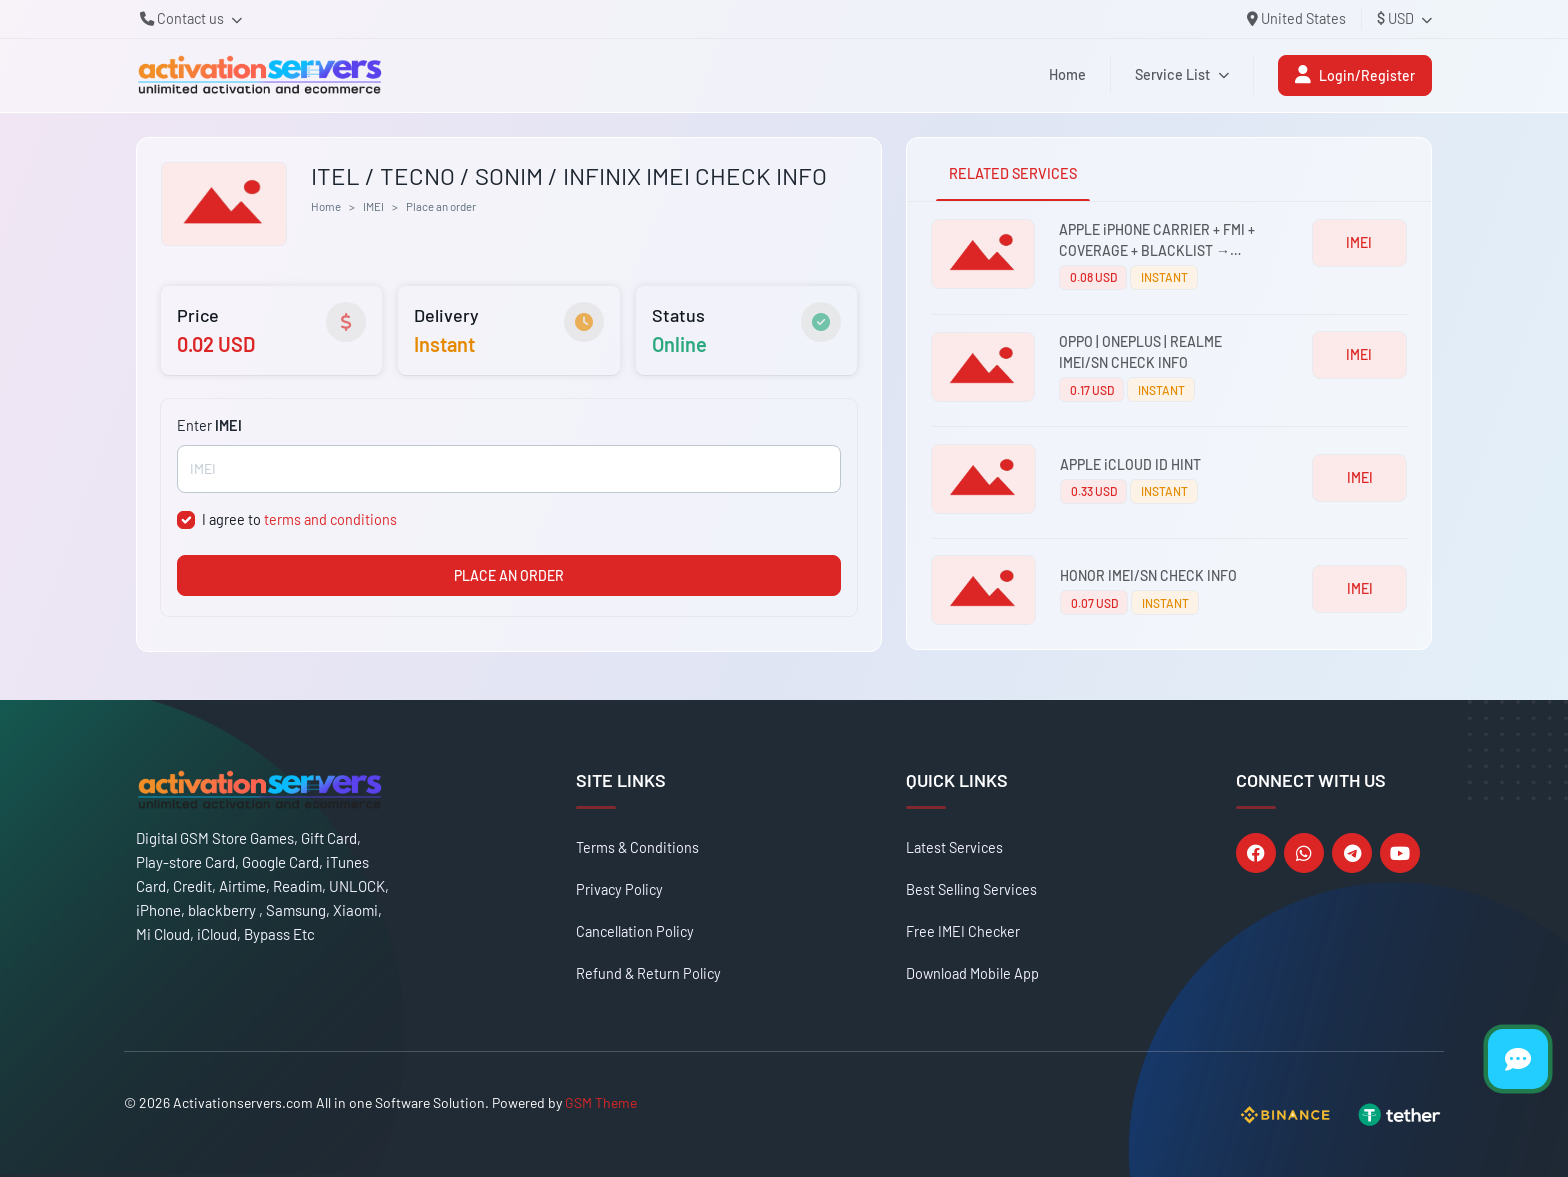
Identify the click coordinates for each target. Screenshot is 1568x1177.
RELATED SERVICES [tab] (1013, 173)
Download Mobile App (972, 973)
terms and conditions (330, 519)
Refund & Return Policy (648, 973)
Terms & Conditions (637, 847)
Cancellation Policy (635, 931)
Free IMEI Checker (963, 931)
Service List (1182, 74)
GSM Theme (601, 1102)
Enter (209, 425)
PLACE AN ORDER (509, 575)
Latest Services (954, 847)
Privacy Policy (619, 889)
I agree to (299, 519)
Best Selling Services (971, 889)
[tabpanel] (1169, 425)
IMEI (373, 206)
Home (1067, 74)
